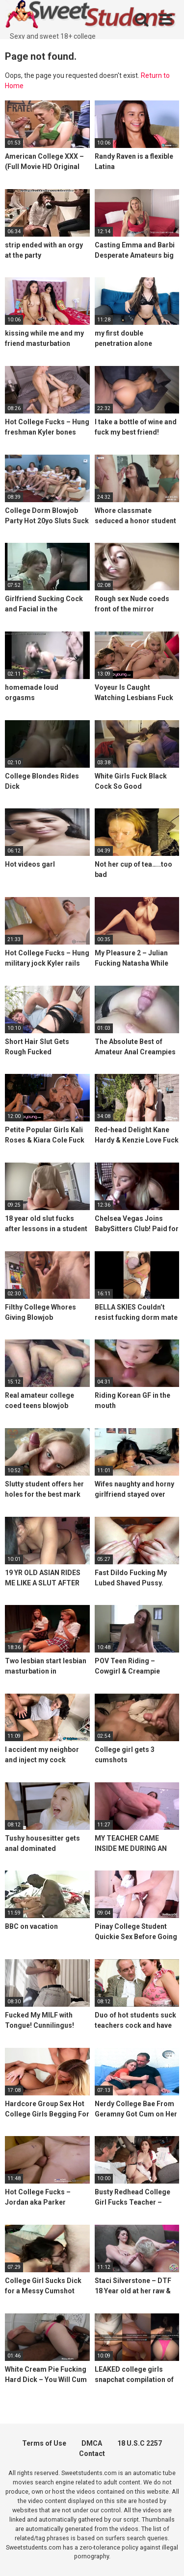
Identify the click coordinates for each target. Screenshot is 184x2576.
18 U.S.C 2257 (139, 2443)
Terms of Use (44, 2443)
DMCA (91, 2443)
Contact (92, 2453)
